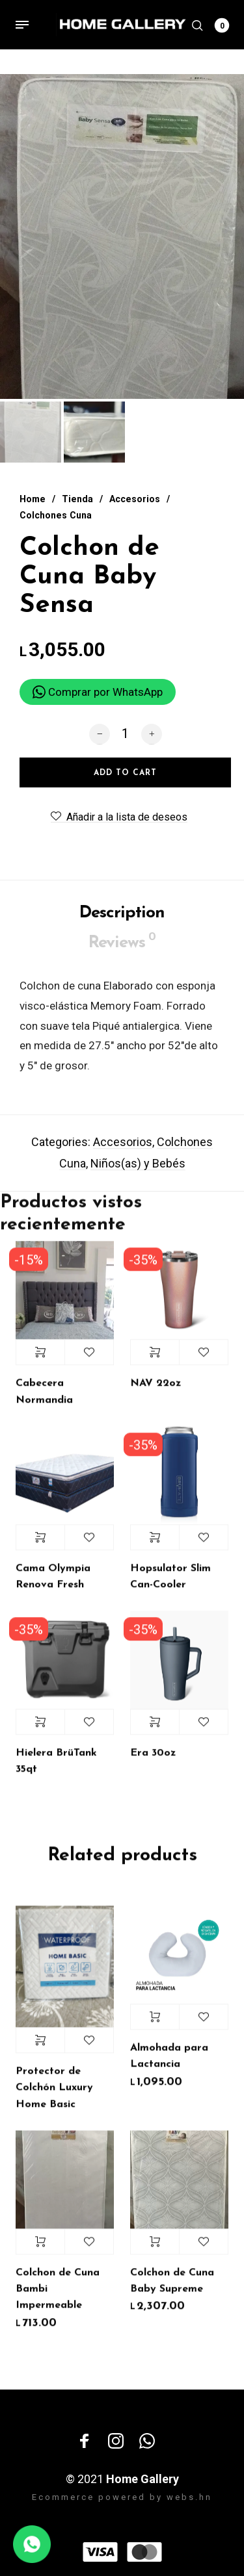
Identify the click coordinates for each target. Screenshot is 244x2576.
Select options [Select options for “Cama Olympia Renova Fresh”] (40, 1546)
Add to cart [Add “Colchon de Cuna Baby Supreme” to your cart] (155, 2250)
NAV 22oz (155, 1392)
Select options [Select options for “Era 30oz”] (155, 1730)
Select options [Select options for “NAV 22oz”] (155, 1361)
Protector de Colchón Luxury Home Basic (54, 2095)
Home (33, 499)
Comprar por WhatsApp (98, 691)
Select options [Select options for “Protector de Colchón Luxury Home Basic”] (40, 2048)
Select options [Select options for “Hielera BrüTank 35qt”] (40, 1730)
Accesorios (134, 499)
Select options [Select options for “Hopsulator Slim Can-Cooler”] (155, 1546)
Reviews (122, 950)
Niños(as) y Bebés (137, 1172)
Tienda (77, 499)
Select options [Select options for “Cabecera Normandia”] (40, 1361)
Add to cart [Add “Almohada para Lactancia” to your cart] (155, 2025)
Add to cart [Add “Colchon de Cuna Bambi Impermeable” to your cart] (40, 2250)
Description (122, 921)
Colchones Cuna (56, 515)
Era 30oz (153, 1761)
